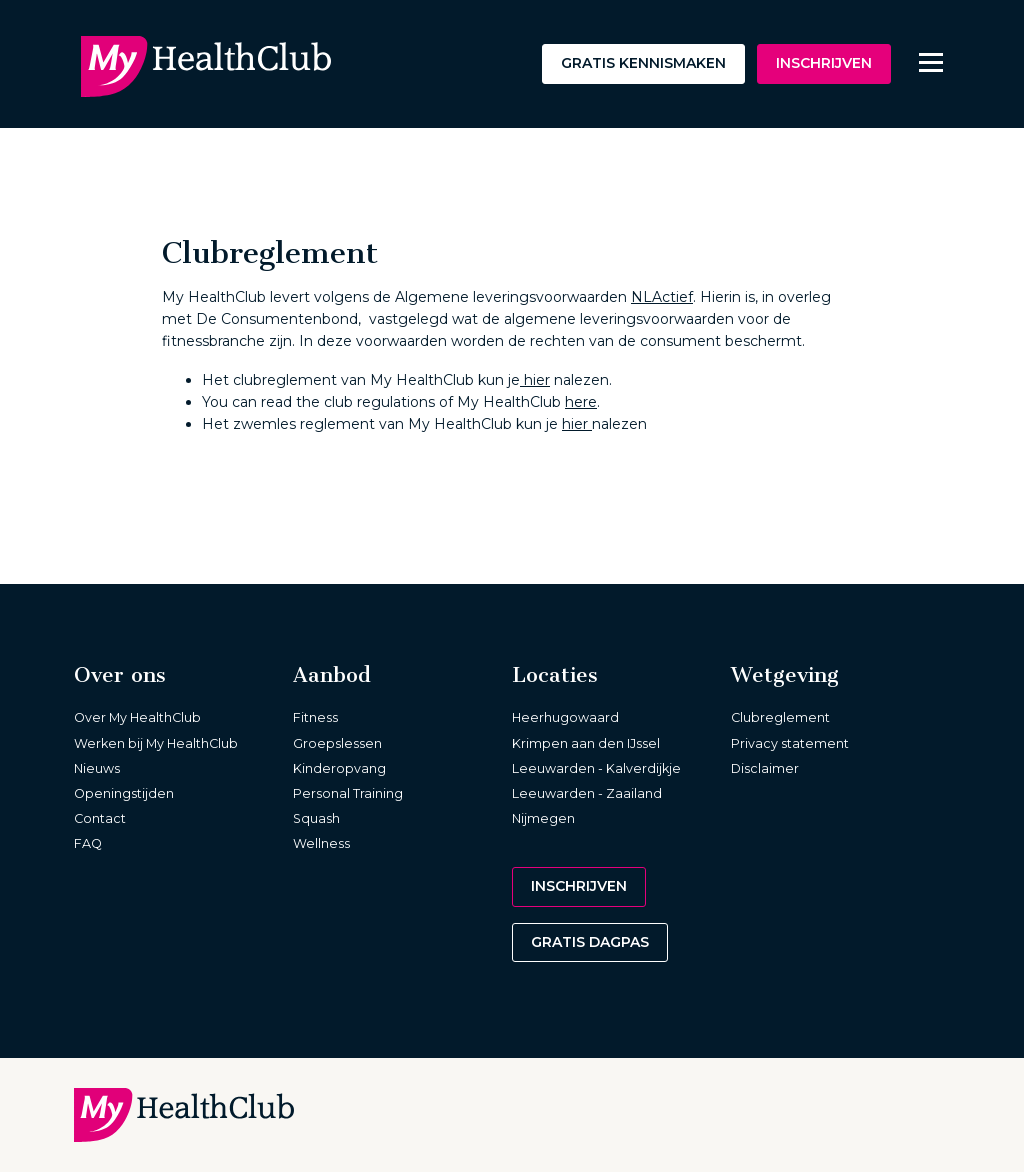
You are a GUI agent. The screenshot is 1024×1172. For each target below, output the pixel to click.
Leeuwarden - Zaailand (587, 793)
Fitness (315, 717)
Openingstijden (124, 793)
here (581, 402)
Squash (316, 818)
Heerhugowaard (565, 717)
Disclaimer (765, 768)
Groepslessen (337, 743)
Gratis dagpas (590, 942)
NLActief (662, 297)
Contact (100, 818)
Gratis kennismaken (643, 63)
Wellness (321, 843)
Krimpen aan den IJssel (586, 743)
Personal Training (348, 793)
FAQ (88, 843)
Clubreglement (780, 717)
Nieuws (97, 768)
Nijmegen (543, 818)
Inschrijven (824, 63)
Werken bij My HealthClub (156, 743)
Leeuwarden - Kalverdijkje (596, 768)
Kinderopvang (339, 768)
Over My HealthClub (137, 717)
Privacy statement (790, 743)
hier (535, 380)
